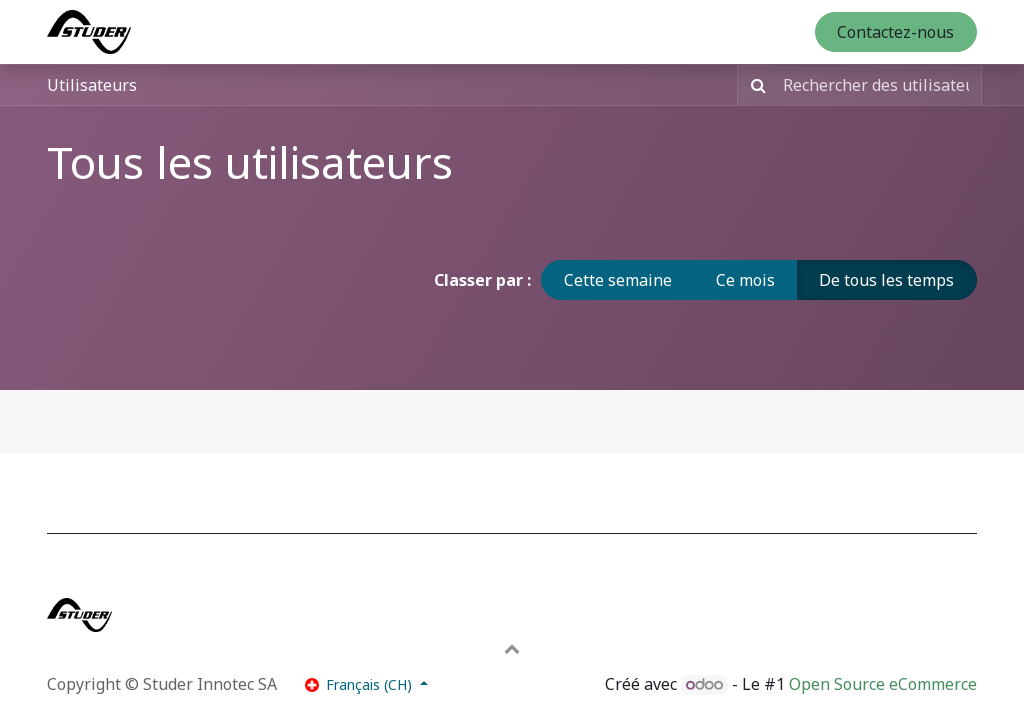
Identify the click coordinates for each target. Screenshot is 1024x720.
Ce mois (745, 280)
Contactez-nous (895, 32)
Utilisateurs (92, 85)
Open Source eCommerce (883, 684)
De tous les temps (886, 280)
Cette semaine (618, 280)
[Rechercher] (755, 85)
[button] (512, 648)
